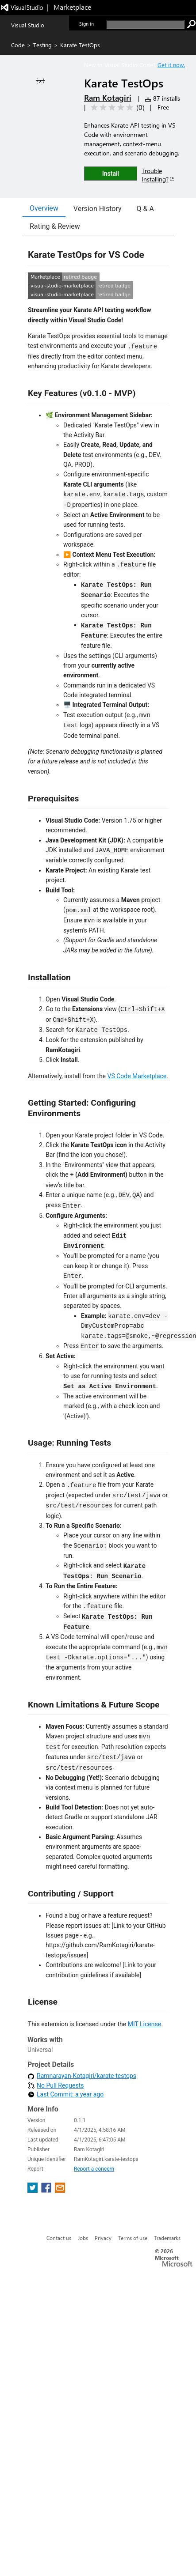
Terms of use (132, 2083)
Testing (42, 45)
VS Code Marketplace (137, 1076)
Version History (97, 208)
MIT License (144, 2024)
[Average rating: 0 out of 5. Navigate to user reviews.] (116, 107)
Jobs (83, 2083)
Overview (44, 208)
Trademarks (167, 2083)
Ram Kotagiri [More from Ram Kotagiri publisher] (107, 97)
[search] (145, 24)
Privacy (103, 2083)
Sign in (86, 23)
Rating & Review (55, 226)
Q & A (145, 208)
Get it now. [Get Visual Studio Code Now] (171, 64)
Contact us (58, 2083)
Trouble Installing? (158, 174)
